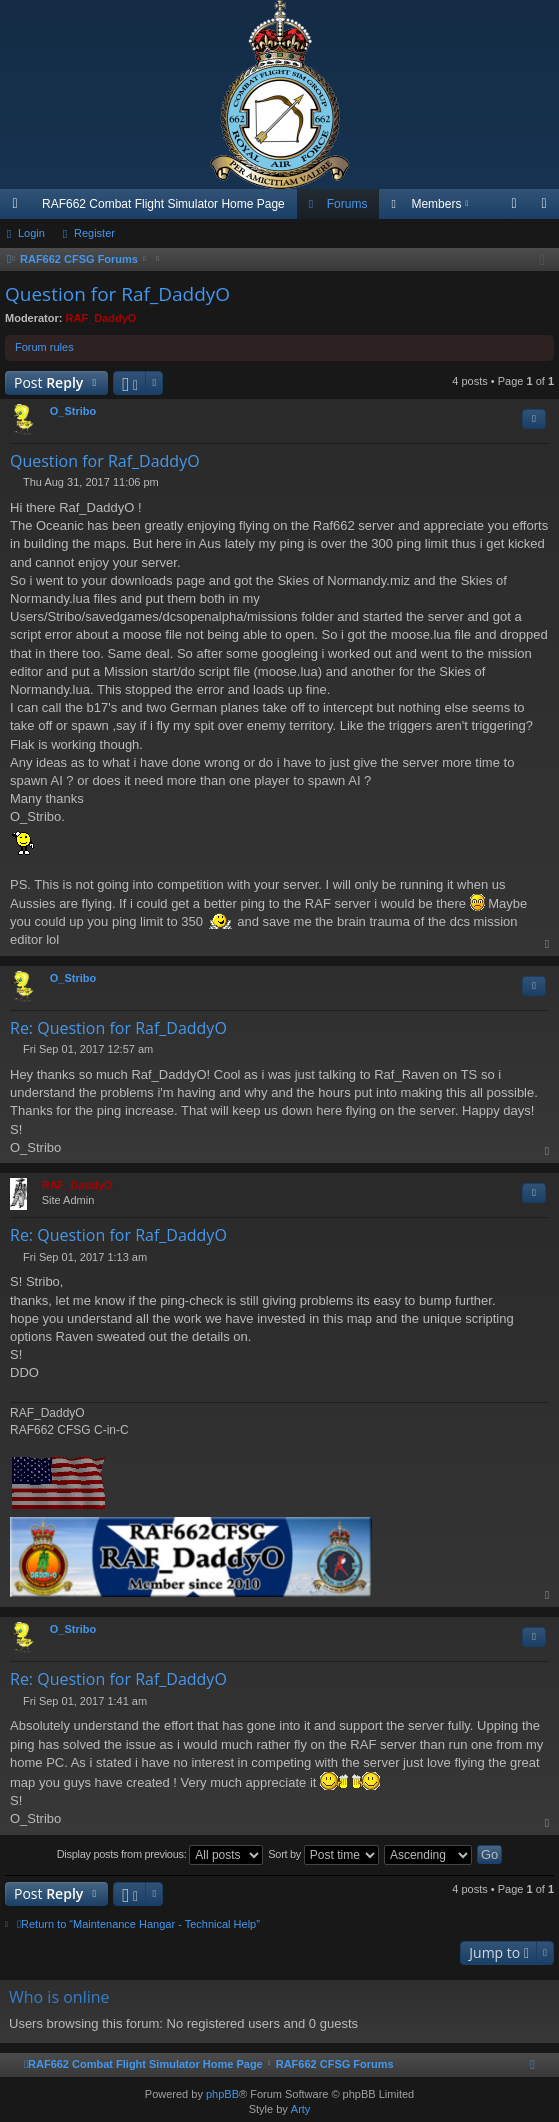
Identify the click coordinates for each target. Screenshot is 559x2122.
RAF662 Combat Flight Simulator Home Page (163, 204)
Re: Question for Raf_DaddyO (118, 1028)
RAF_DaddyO (101, 318)
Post (48, 382)
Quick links (19, 208)
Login (31, 233)
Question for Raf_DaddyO (117, 294)
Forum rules (44, 347)
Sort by (323, 1855)
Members (436, 204)
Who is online (59, 1997)
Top (548, 944)
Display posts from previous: (160, 1855)
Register (94, 233)
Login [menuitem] (518, 208)
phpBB (222, 2094)
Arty (301, 2109)
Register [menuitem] (548, 208)
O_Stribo (73, 411)
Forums (347, 204)
